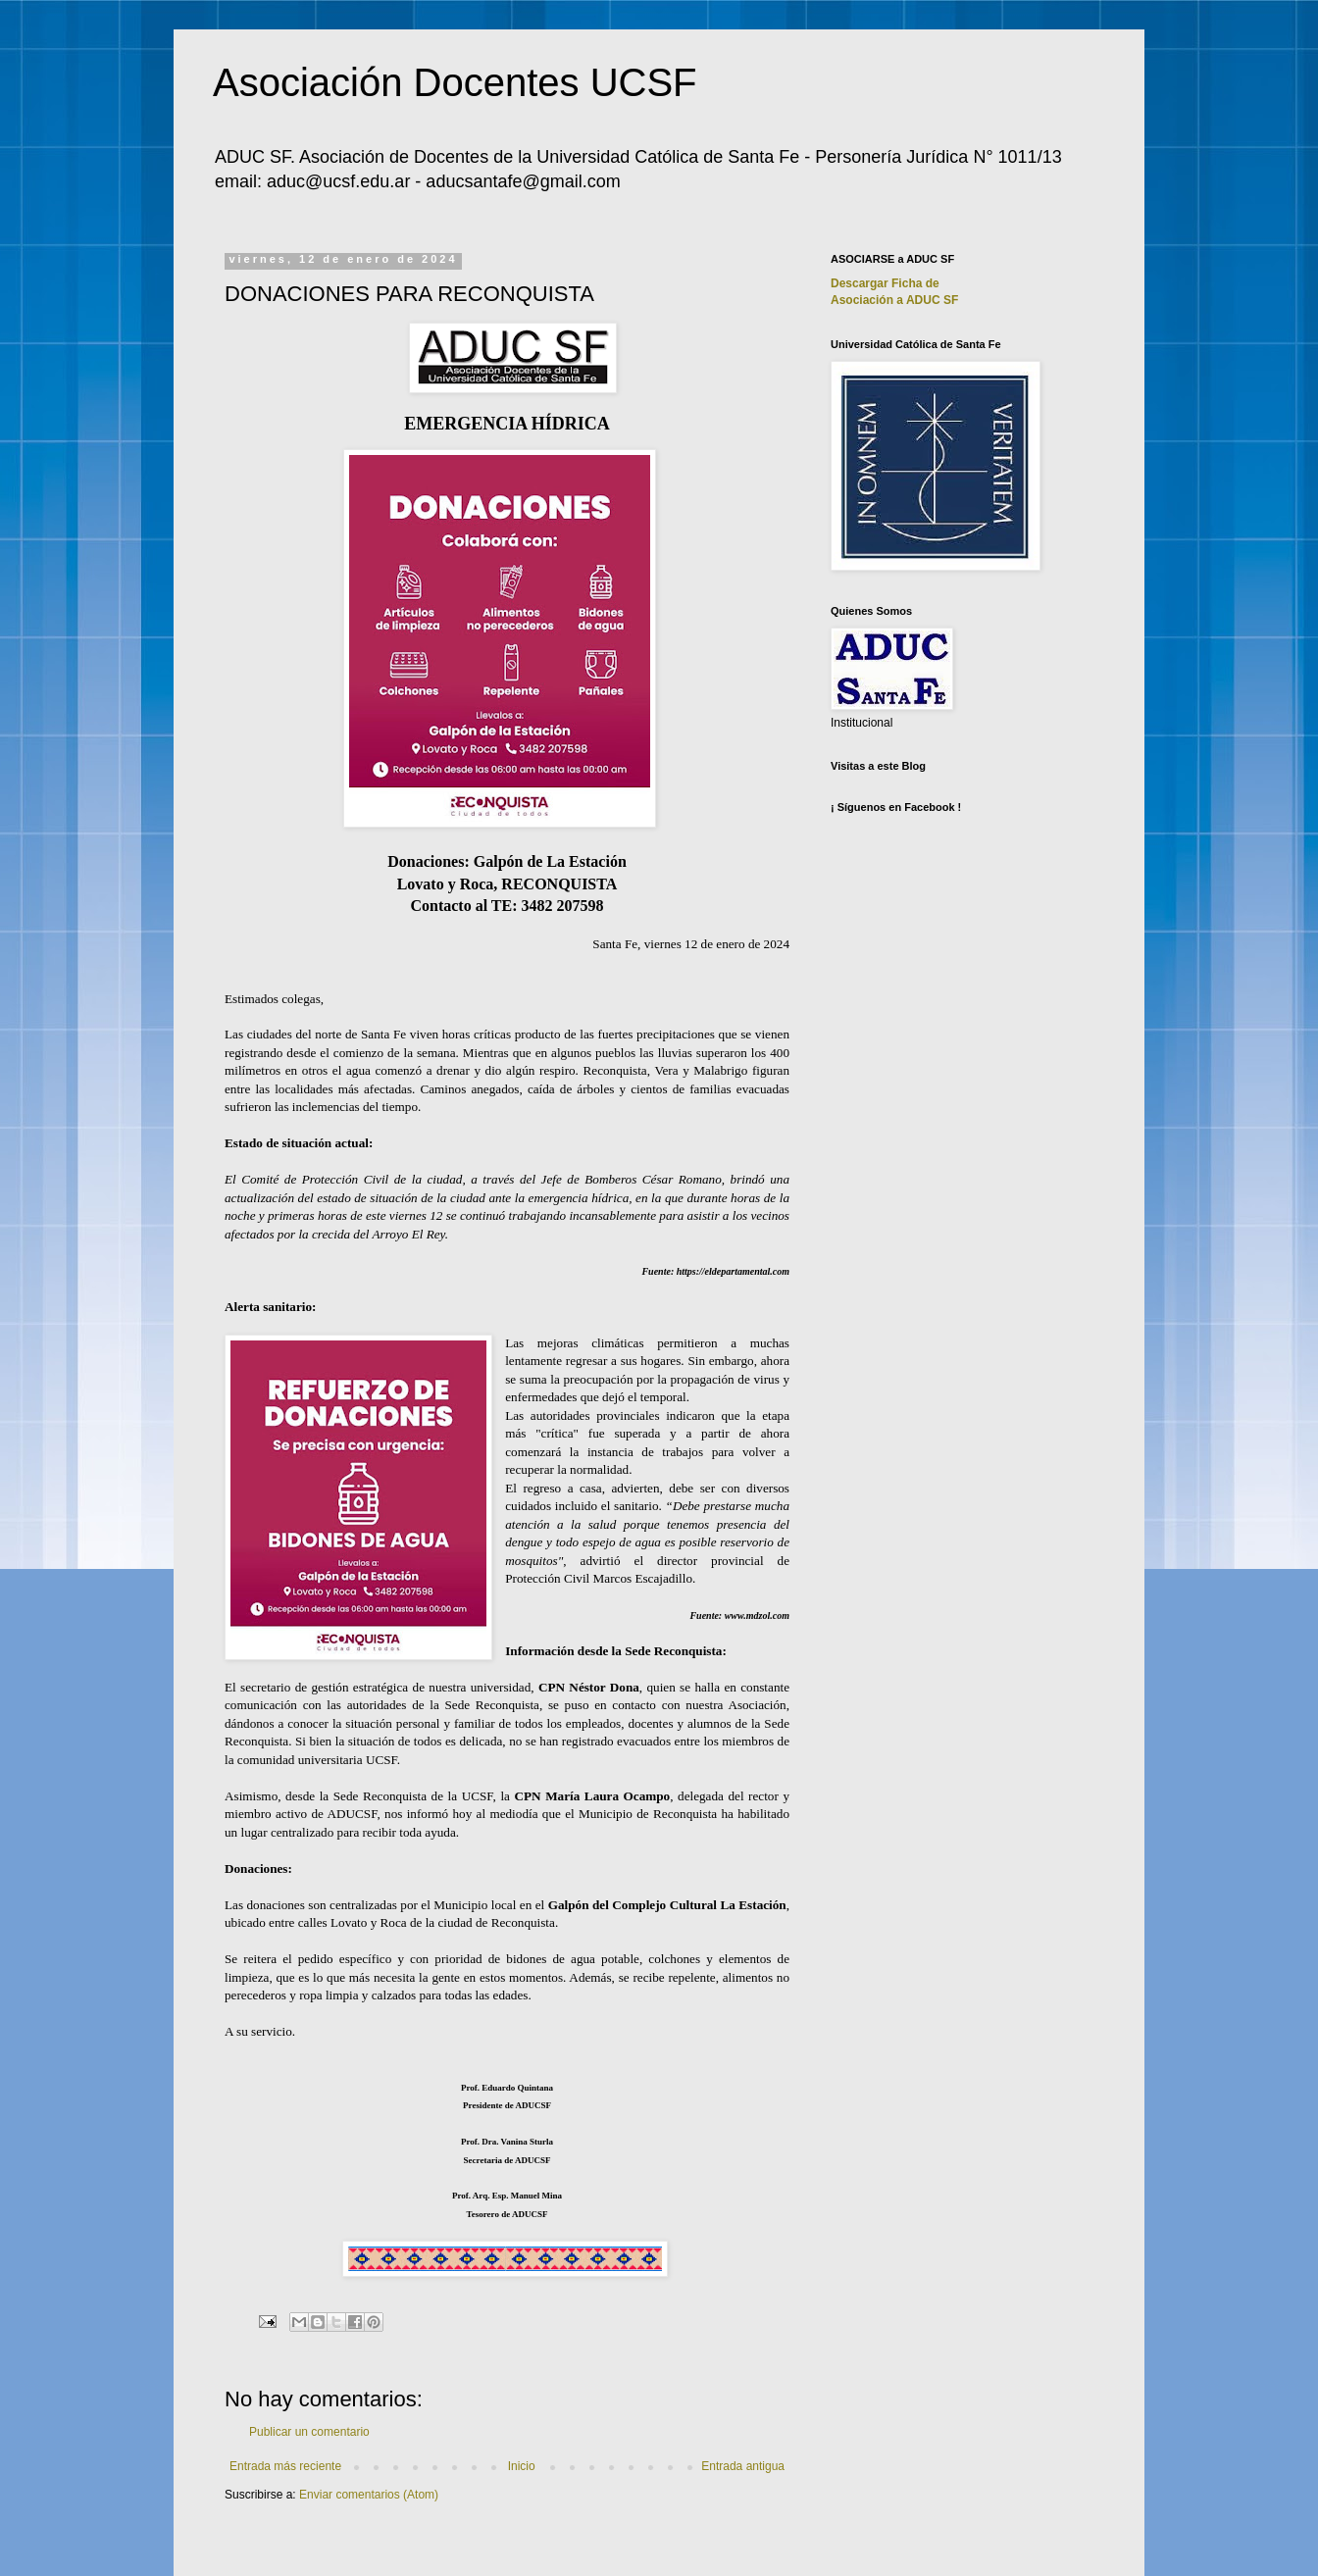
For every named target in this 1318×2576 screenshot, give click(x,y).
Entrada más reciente (285, 2466)
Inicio (521, 2466)
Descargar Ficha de (885, 283)
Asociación (894, 300)
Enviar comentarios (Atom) (368, 2494)
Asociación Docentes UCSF (455, 82)
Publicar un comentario (309, 2432)
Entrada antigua (743, 2466)
